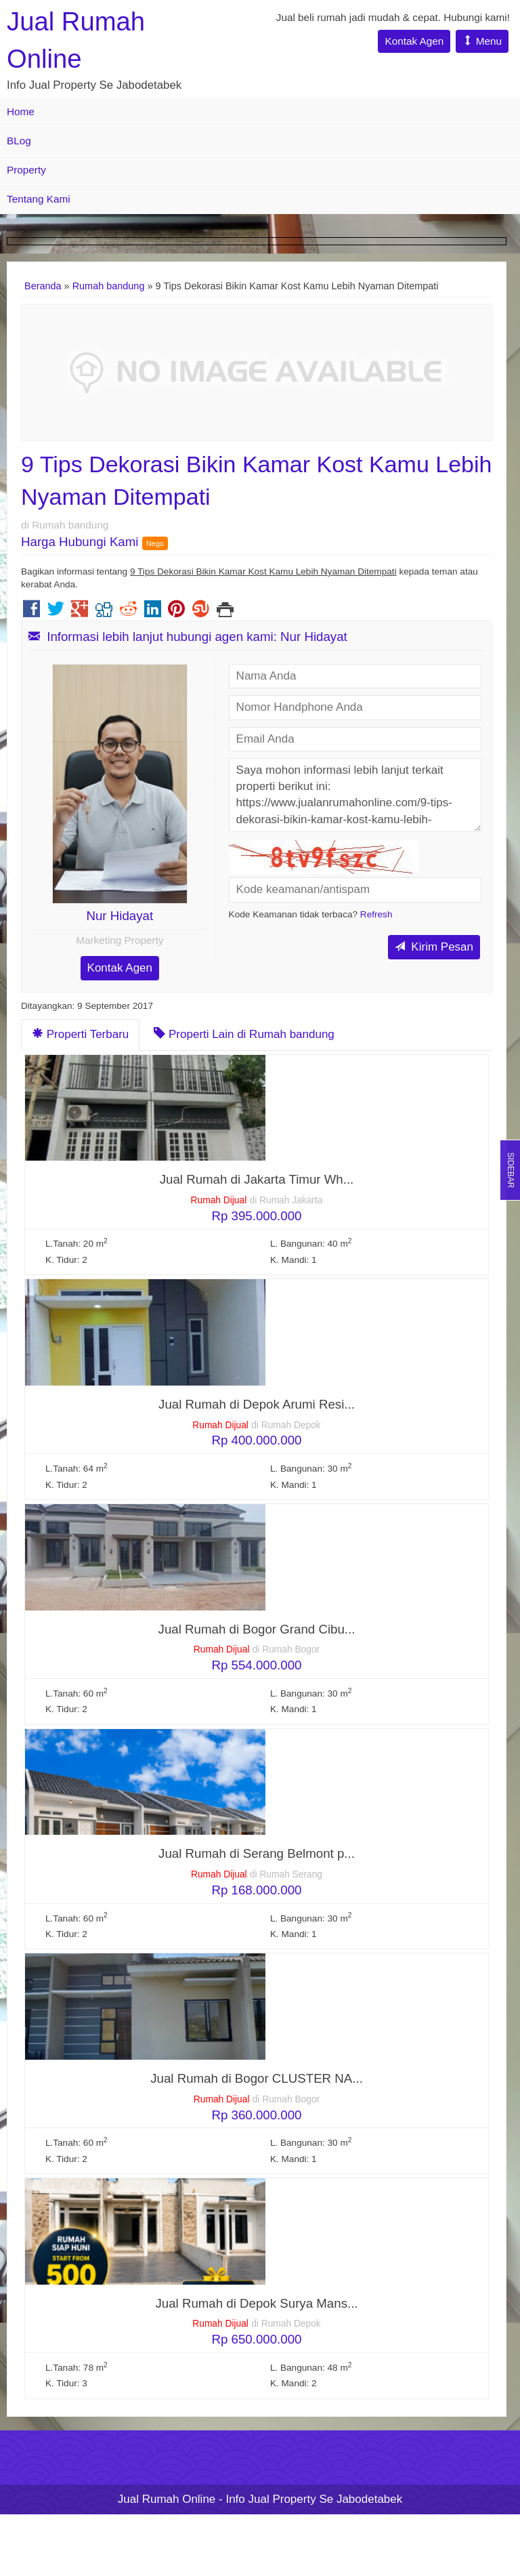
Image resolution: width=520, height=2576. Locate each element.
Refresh (376, 914)
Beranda (43, 286)
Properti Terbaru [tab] (80, 1034)
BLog (19, 140)
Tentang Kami (38, 199)
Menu (482, 41)
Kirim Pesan (434, 946)
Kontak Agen (414, 41)
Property (26, 169)
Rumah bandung (108, 286)
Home (21, 111)
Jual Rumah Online (167, 2499)
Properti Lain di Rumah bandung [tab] (244, 1034)
